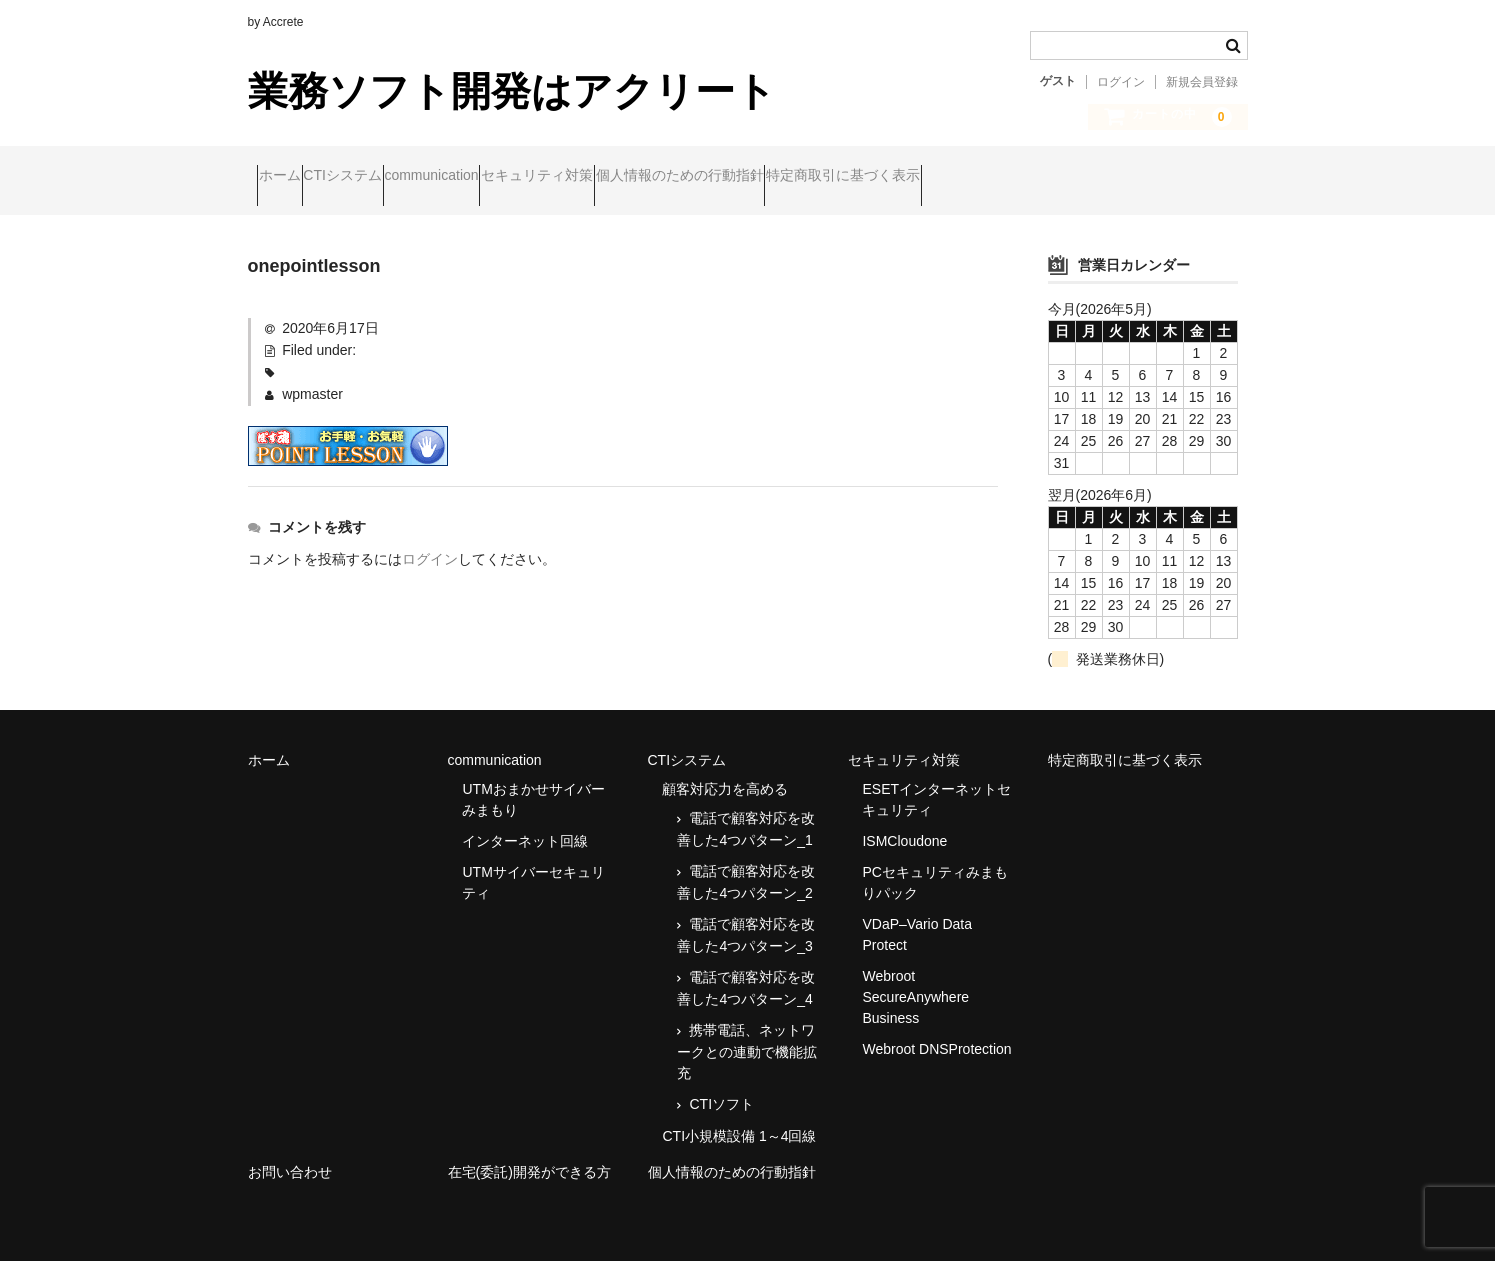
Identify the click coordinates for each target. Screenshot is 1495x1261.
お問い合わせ (290, 1155)
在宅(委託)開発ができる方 (529, 1155)
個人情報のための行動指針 (843, 177)
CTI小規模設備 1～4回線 (739, 1119)
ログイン (1121, 82)
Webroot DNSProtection (936, 1032)
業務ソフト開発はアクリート (512, 91)
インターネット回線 (525, 824)
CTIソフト (721, 1087)
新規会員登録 (1202, 82)
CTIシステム (390, 177)
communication (518, 177)
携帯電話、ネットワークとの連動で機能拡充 (747, 1034)
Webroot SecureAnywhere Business (915, 980)
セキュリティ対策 (662, 177)
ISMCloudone (904, 824)
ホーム (289, 177)
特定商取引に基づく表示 (1045, 177)
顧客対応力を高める (725, 772)
